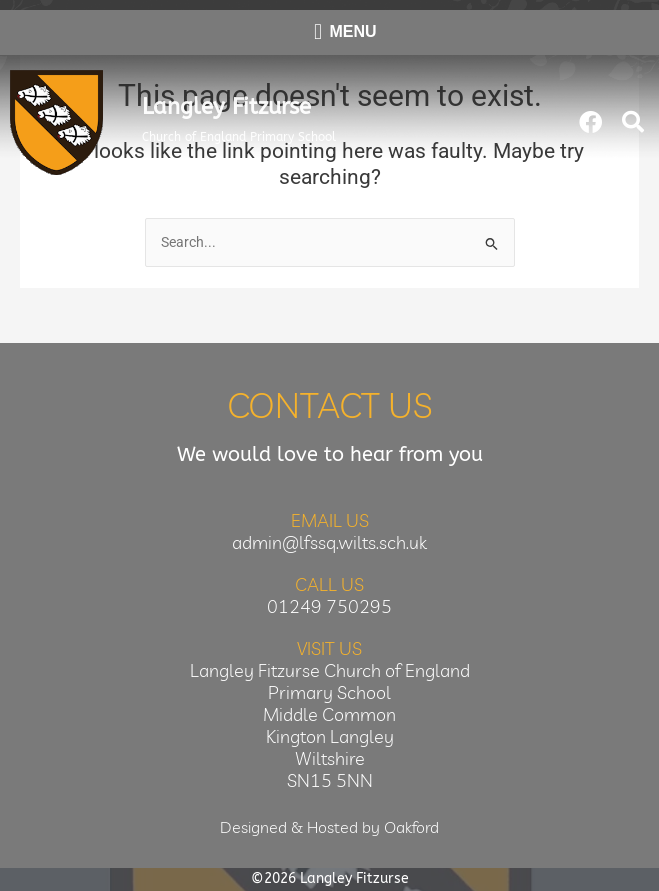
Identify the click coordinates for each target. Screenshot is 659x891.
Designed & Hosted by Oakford (329, 827)
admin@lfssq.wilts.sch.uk (329, 542)
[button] (633, 122)
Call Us (329, 584)
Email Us (330, 520)
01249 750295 (329, 606)
